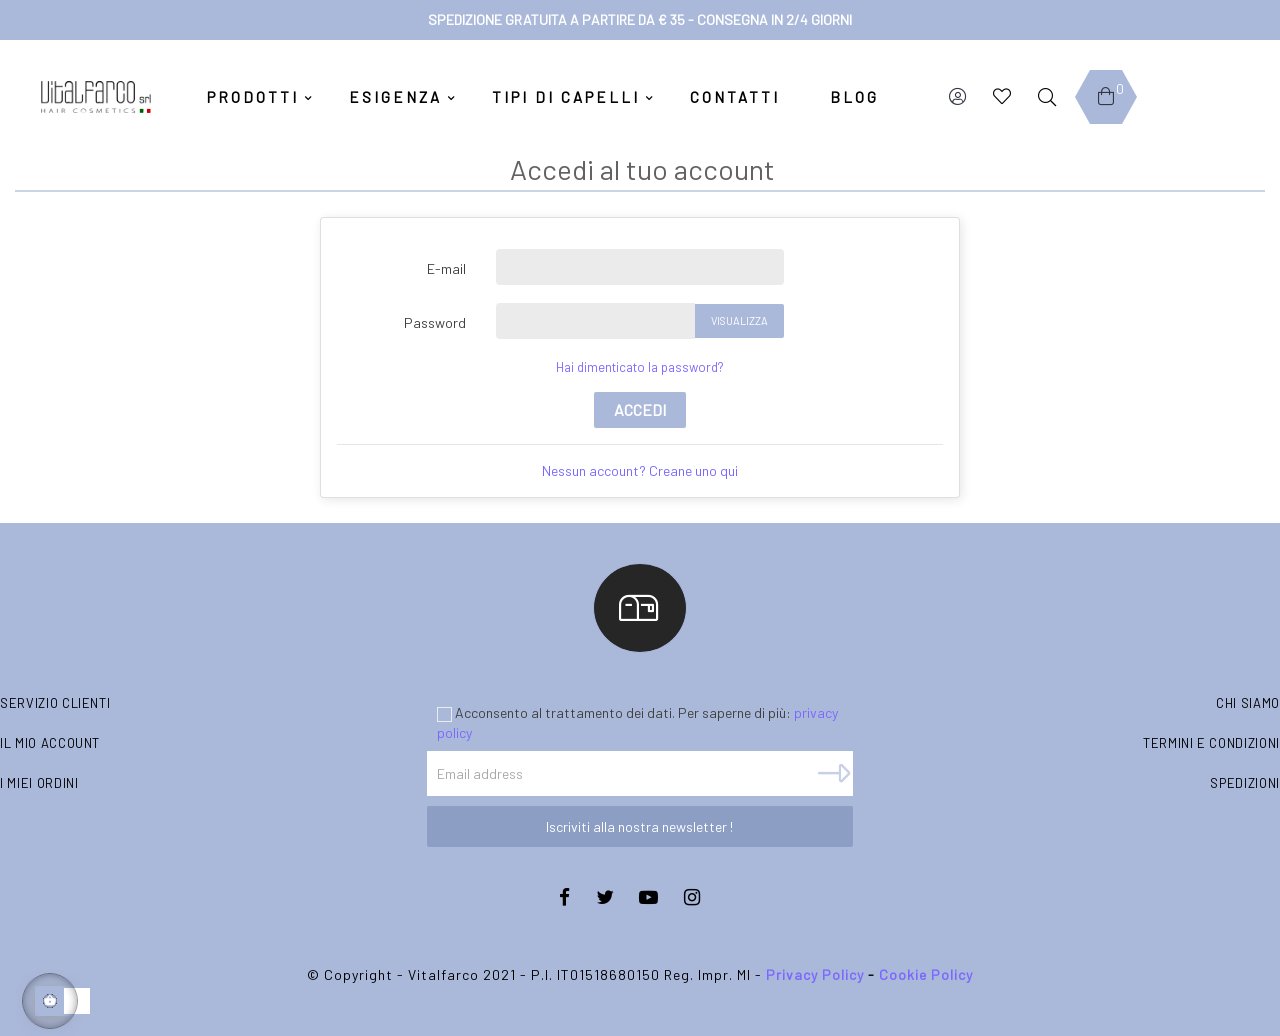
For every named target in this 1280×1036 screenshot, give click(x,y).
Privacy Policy (815, 974)
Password (435, 322)
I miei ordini (39, 783)
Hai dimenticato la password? (640, 367)
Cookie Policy (926, 974)
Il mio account (50, 743)
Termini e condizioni (1211, 743)
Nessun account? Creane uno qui (640, 470)
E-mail (446, 268)
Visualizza (739, 320)
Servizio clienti (55, 703)
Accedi (640, 409)
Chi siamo (1248, 703)
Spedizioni (1245, 783)
